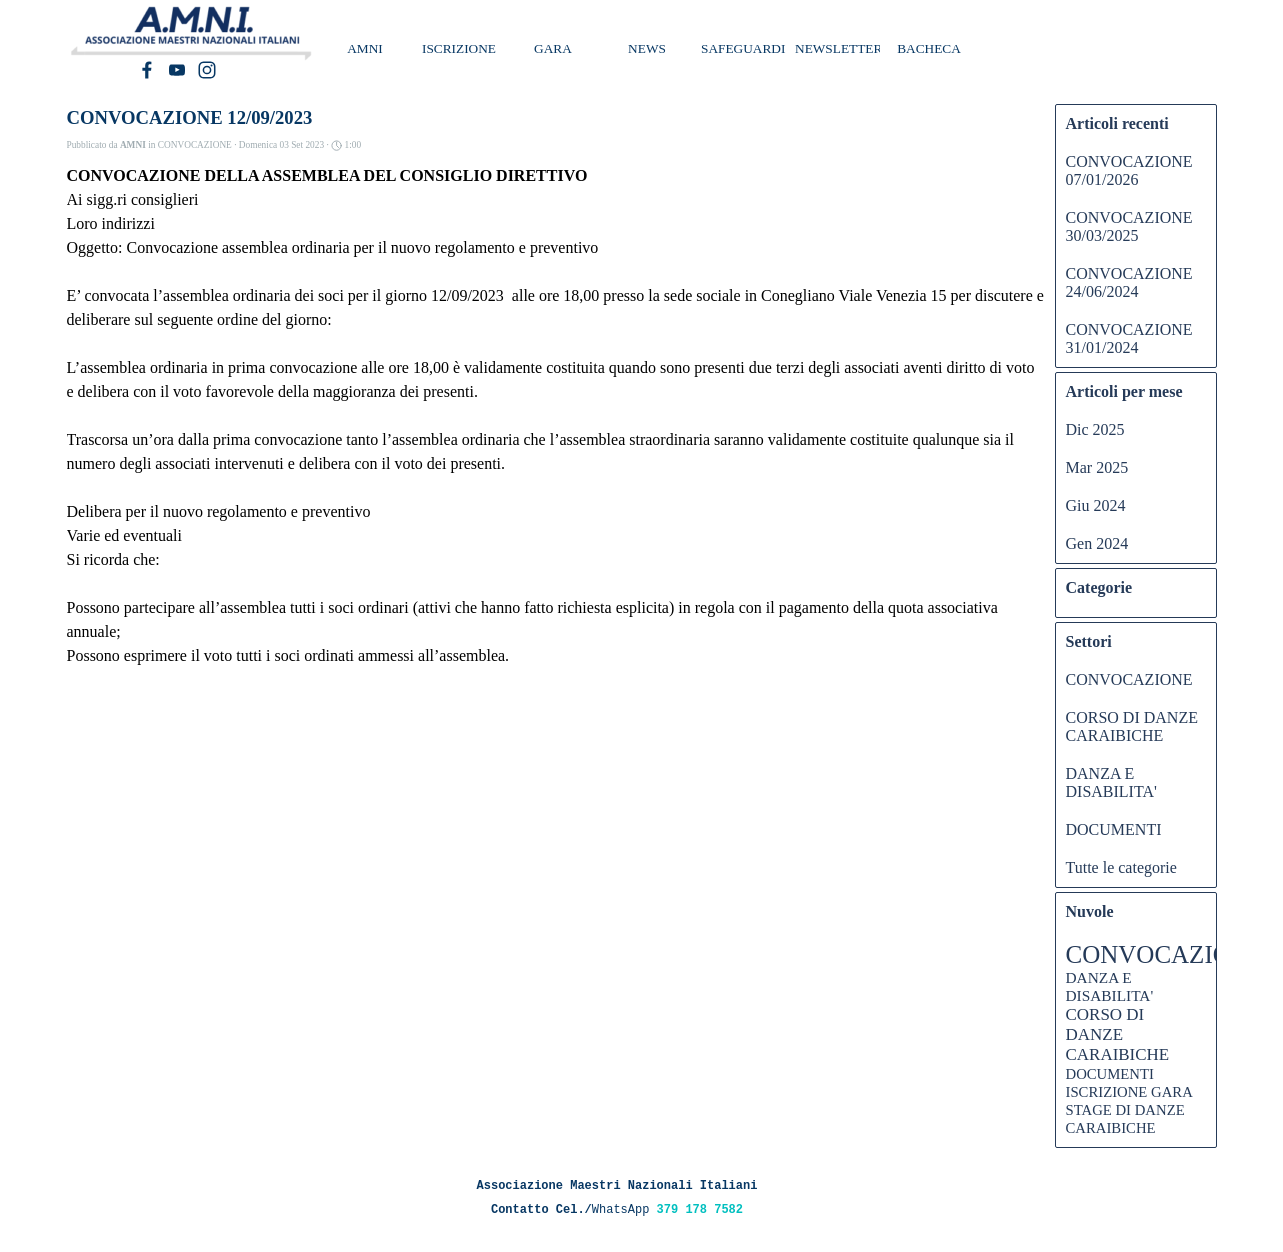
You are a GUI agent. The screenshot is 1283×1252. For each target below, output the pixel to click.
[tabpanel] (617, 1196)
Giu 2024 (1096, 505)
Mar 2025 (1097, 467)
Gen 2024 (1097, 543)
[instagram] (207, 70)
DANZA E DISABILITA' (1111, 782)
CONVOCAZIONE (1129, 679)
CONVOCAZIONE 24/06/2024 (1129, 282)
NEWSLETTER (838, 48)
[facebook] (147, 70)
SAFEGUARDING (753, 48)
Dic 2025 (1095, 429)
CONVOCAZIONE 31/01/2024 (1129, 338)
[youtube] (177, 70)
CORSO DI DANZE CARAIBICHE (1132, 726)
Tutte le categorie (1121, 867)
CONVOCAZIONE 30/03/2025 (1129, 226)
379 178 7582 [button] (700, 1210)
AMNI (365, 48)
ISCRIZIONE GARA (1129, 1092)
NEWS (647, 48)
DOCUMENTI (1114, 829)
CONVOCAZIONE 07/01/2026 (1129, 170)
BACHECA (929, 48)
